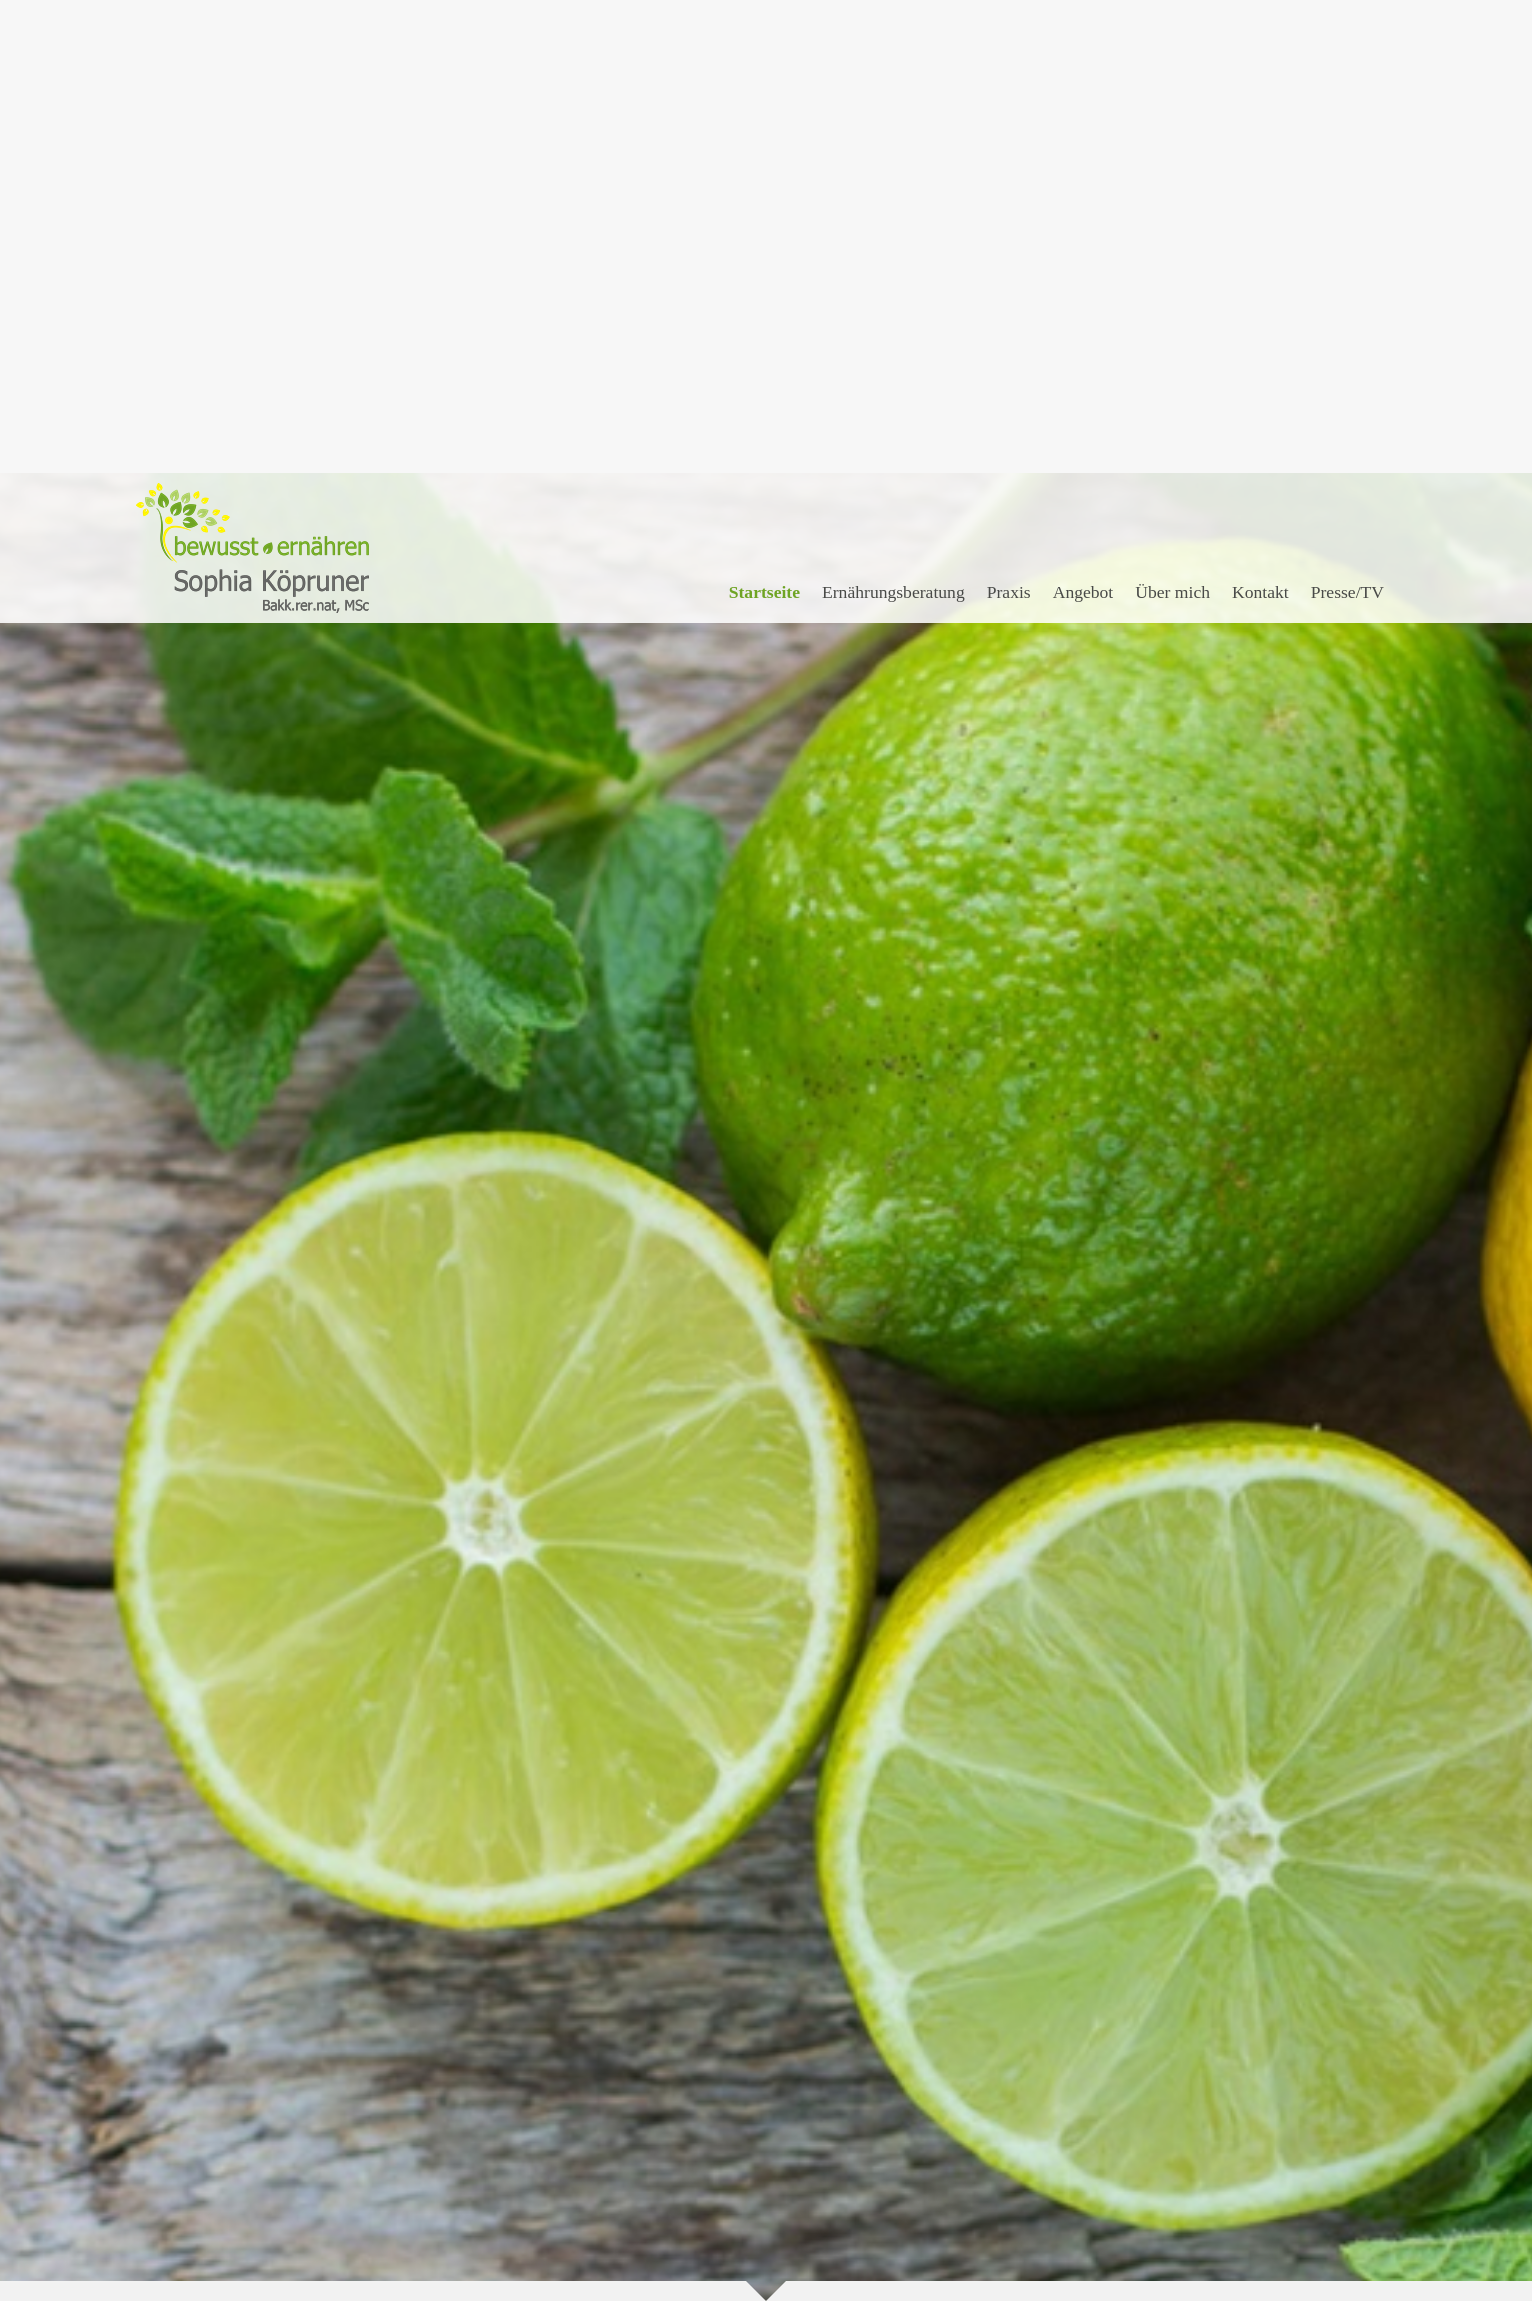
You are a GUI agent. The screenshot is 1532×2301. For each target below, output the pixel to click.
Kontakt (1260, 119)
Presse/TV (1347, 119)
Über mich (1172, 119)
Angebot (1083, 119)
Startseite (764, 119)
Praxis (1009, 119)
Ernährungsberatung (893, 119)
